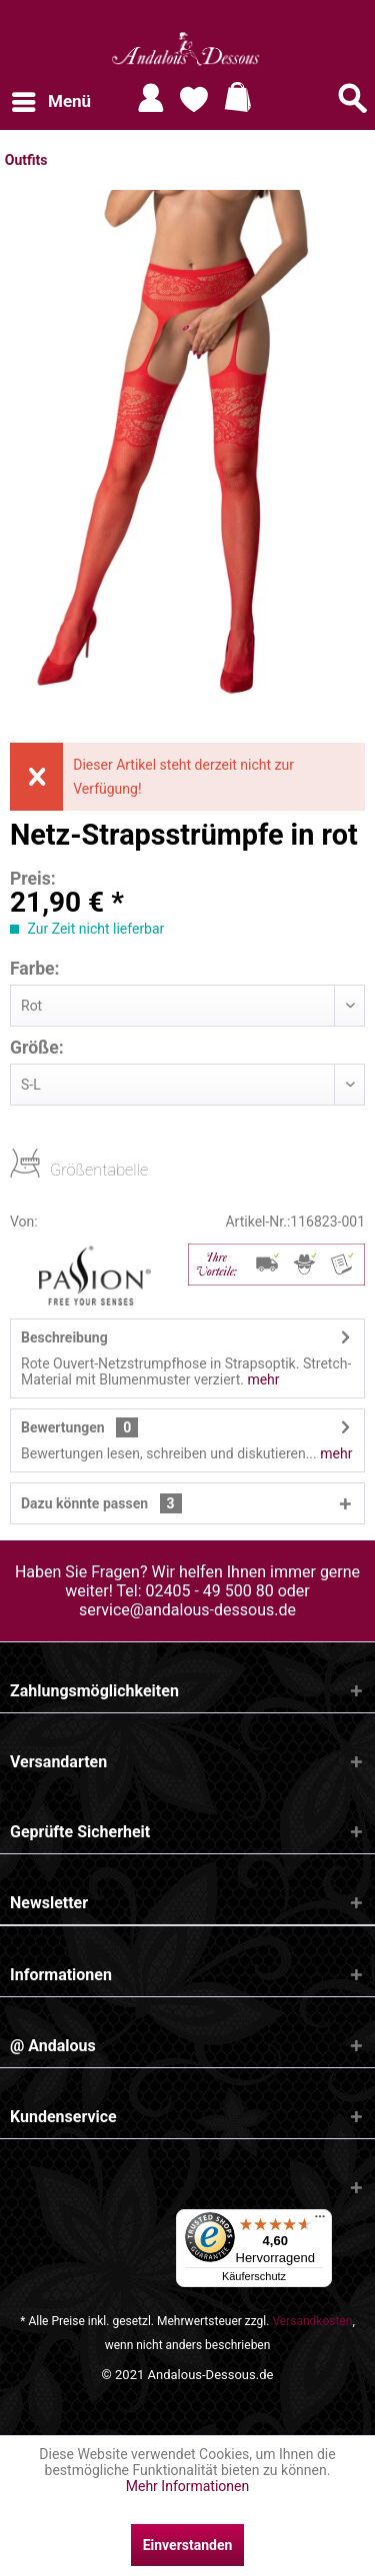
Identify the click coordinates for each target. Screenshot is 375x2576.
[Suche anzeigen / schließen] (353, 98)
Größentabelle (56, 1169)
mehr (262, 1379)
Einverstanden (188, 2545)
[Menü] (320, 2221)
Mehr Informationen (187, 2486)
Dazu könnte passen (101, 1503)
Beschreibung (64, 1337)
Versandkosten (312, 2321)
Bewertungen (63, 1427)
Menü (51, 98)
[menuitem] (50, 102)
